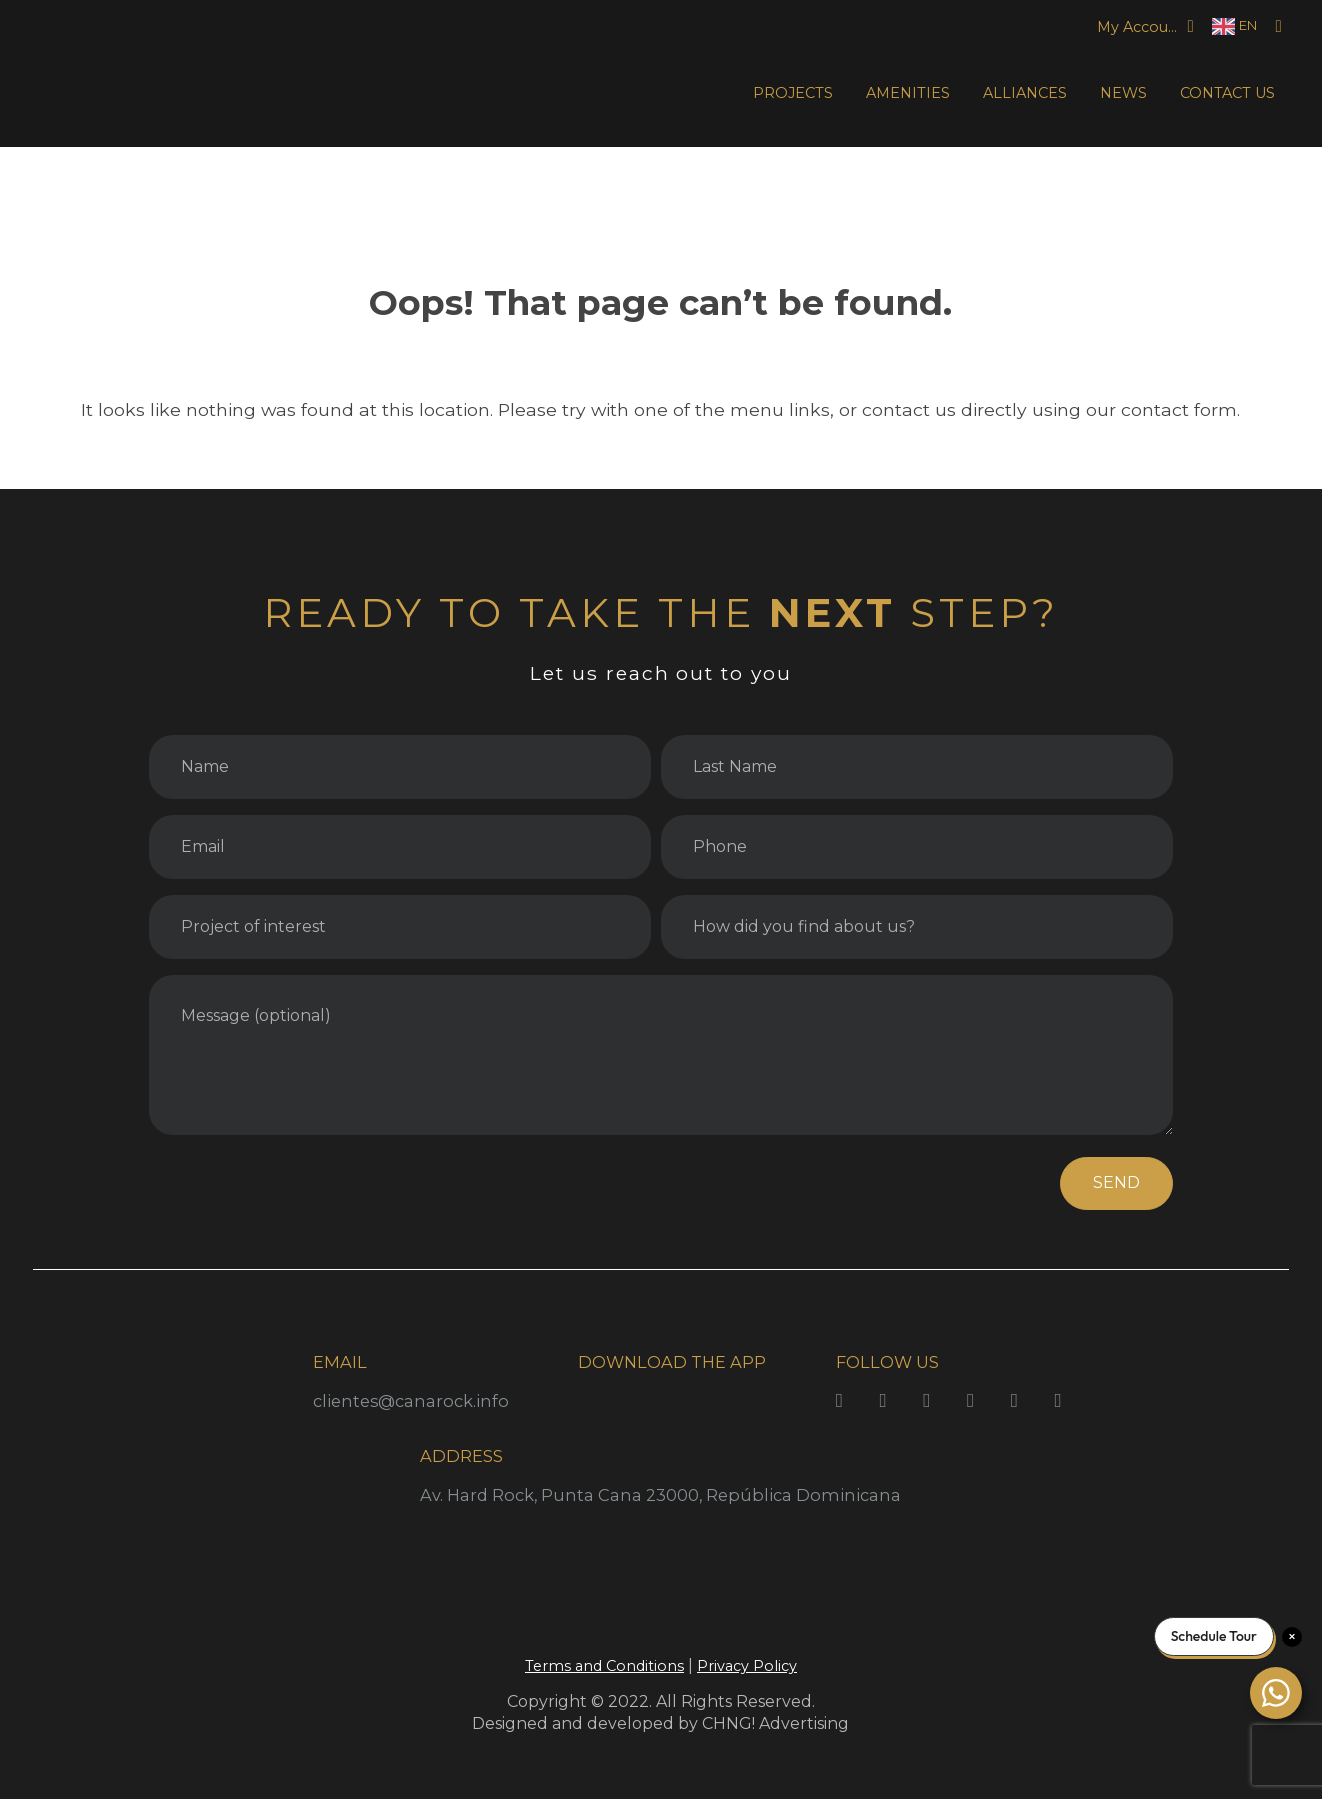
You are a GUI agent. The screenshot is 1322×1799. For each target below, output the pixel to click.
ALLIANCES (1025, 93)
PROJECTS (793, 93)
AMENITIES (908, 93)
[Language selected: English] (1234, 26)
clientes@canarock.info (411, 1401)
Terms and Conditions (604, 1666)
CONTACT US (1227, 93)
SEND (1116, 1182)
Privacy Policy (747, 1666)
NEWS (1123, 93)
